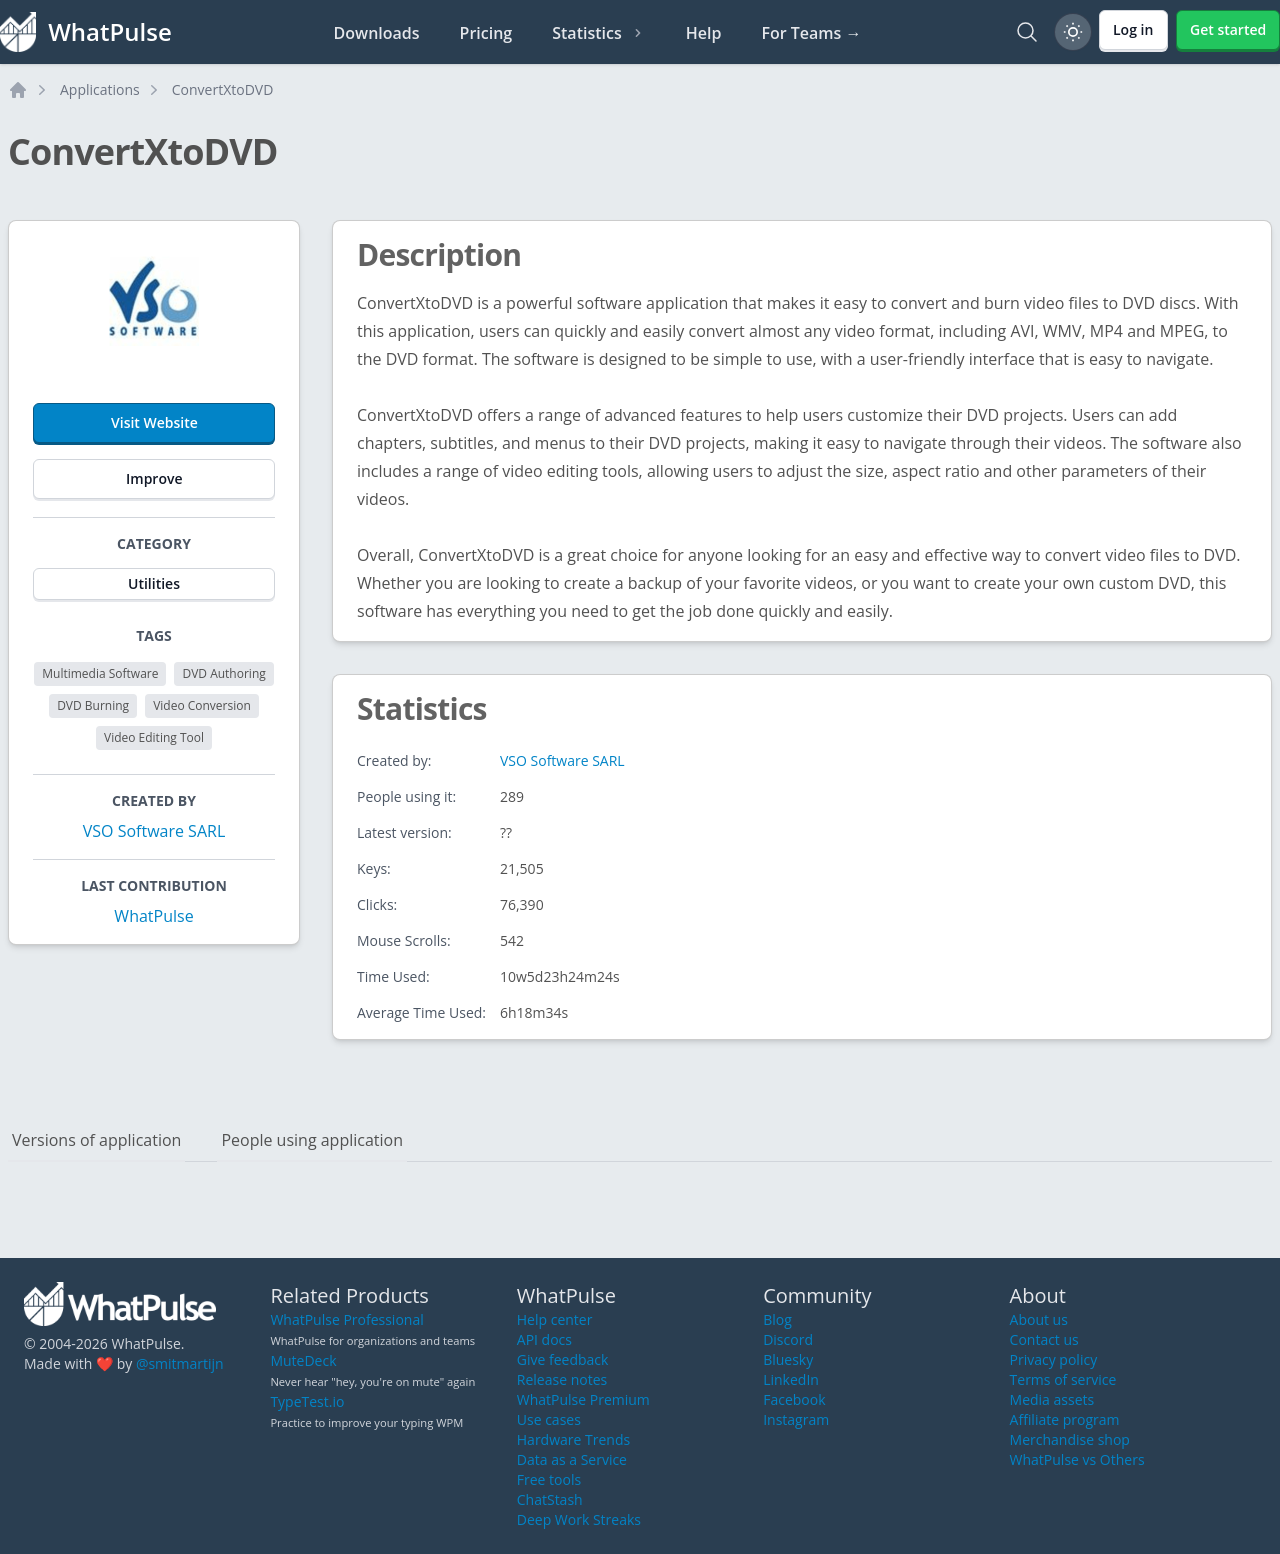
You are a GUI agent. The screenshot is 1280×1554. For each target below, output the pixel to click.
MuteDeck (303, 1360)
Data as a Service (572, 1459)
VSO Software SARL (154, 831)
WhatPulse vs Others (1077, 1459)
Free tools (549, 1479)
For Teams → (811, 33)
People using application (312, 1140)
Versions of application (96, 1140)
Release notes (562, 1379)
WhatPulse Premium (583, 1399)
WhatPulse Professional (346, 1319)
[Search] (1027, 32)
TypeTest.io (307, 1401)
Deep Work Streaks (579, 1519)
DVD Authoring (223, 673)
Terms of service (1063, 1379)
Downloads (377, 33)
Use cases (549, 1419)
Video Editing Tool (154, 737)
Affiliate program (1065, 1419)
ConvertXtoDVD (223, 89)
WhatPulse (153, 916)
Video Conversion (202, 705)
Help (704, 33)
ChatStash (550, 1499)
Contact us (1044, 1339)
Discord (788, 1339)
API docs (544, 1339)
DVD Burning (93, 705)
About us (1039, 1319)
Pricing (486, 33)
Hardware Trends (573, 1439)
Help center (555, 1319)
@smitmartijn (180, 1363)
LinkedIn (791, 1379)
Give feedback (563, 1359)
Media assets (1052, 1399)
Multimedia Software (100, 673)
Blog (777, 1319)
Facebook (794, 1399)
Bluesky (788, 1359)
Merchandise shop (1070, 1439)
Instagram (796, 1419)
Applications (100, 89)
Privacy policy (1054, 1359)
